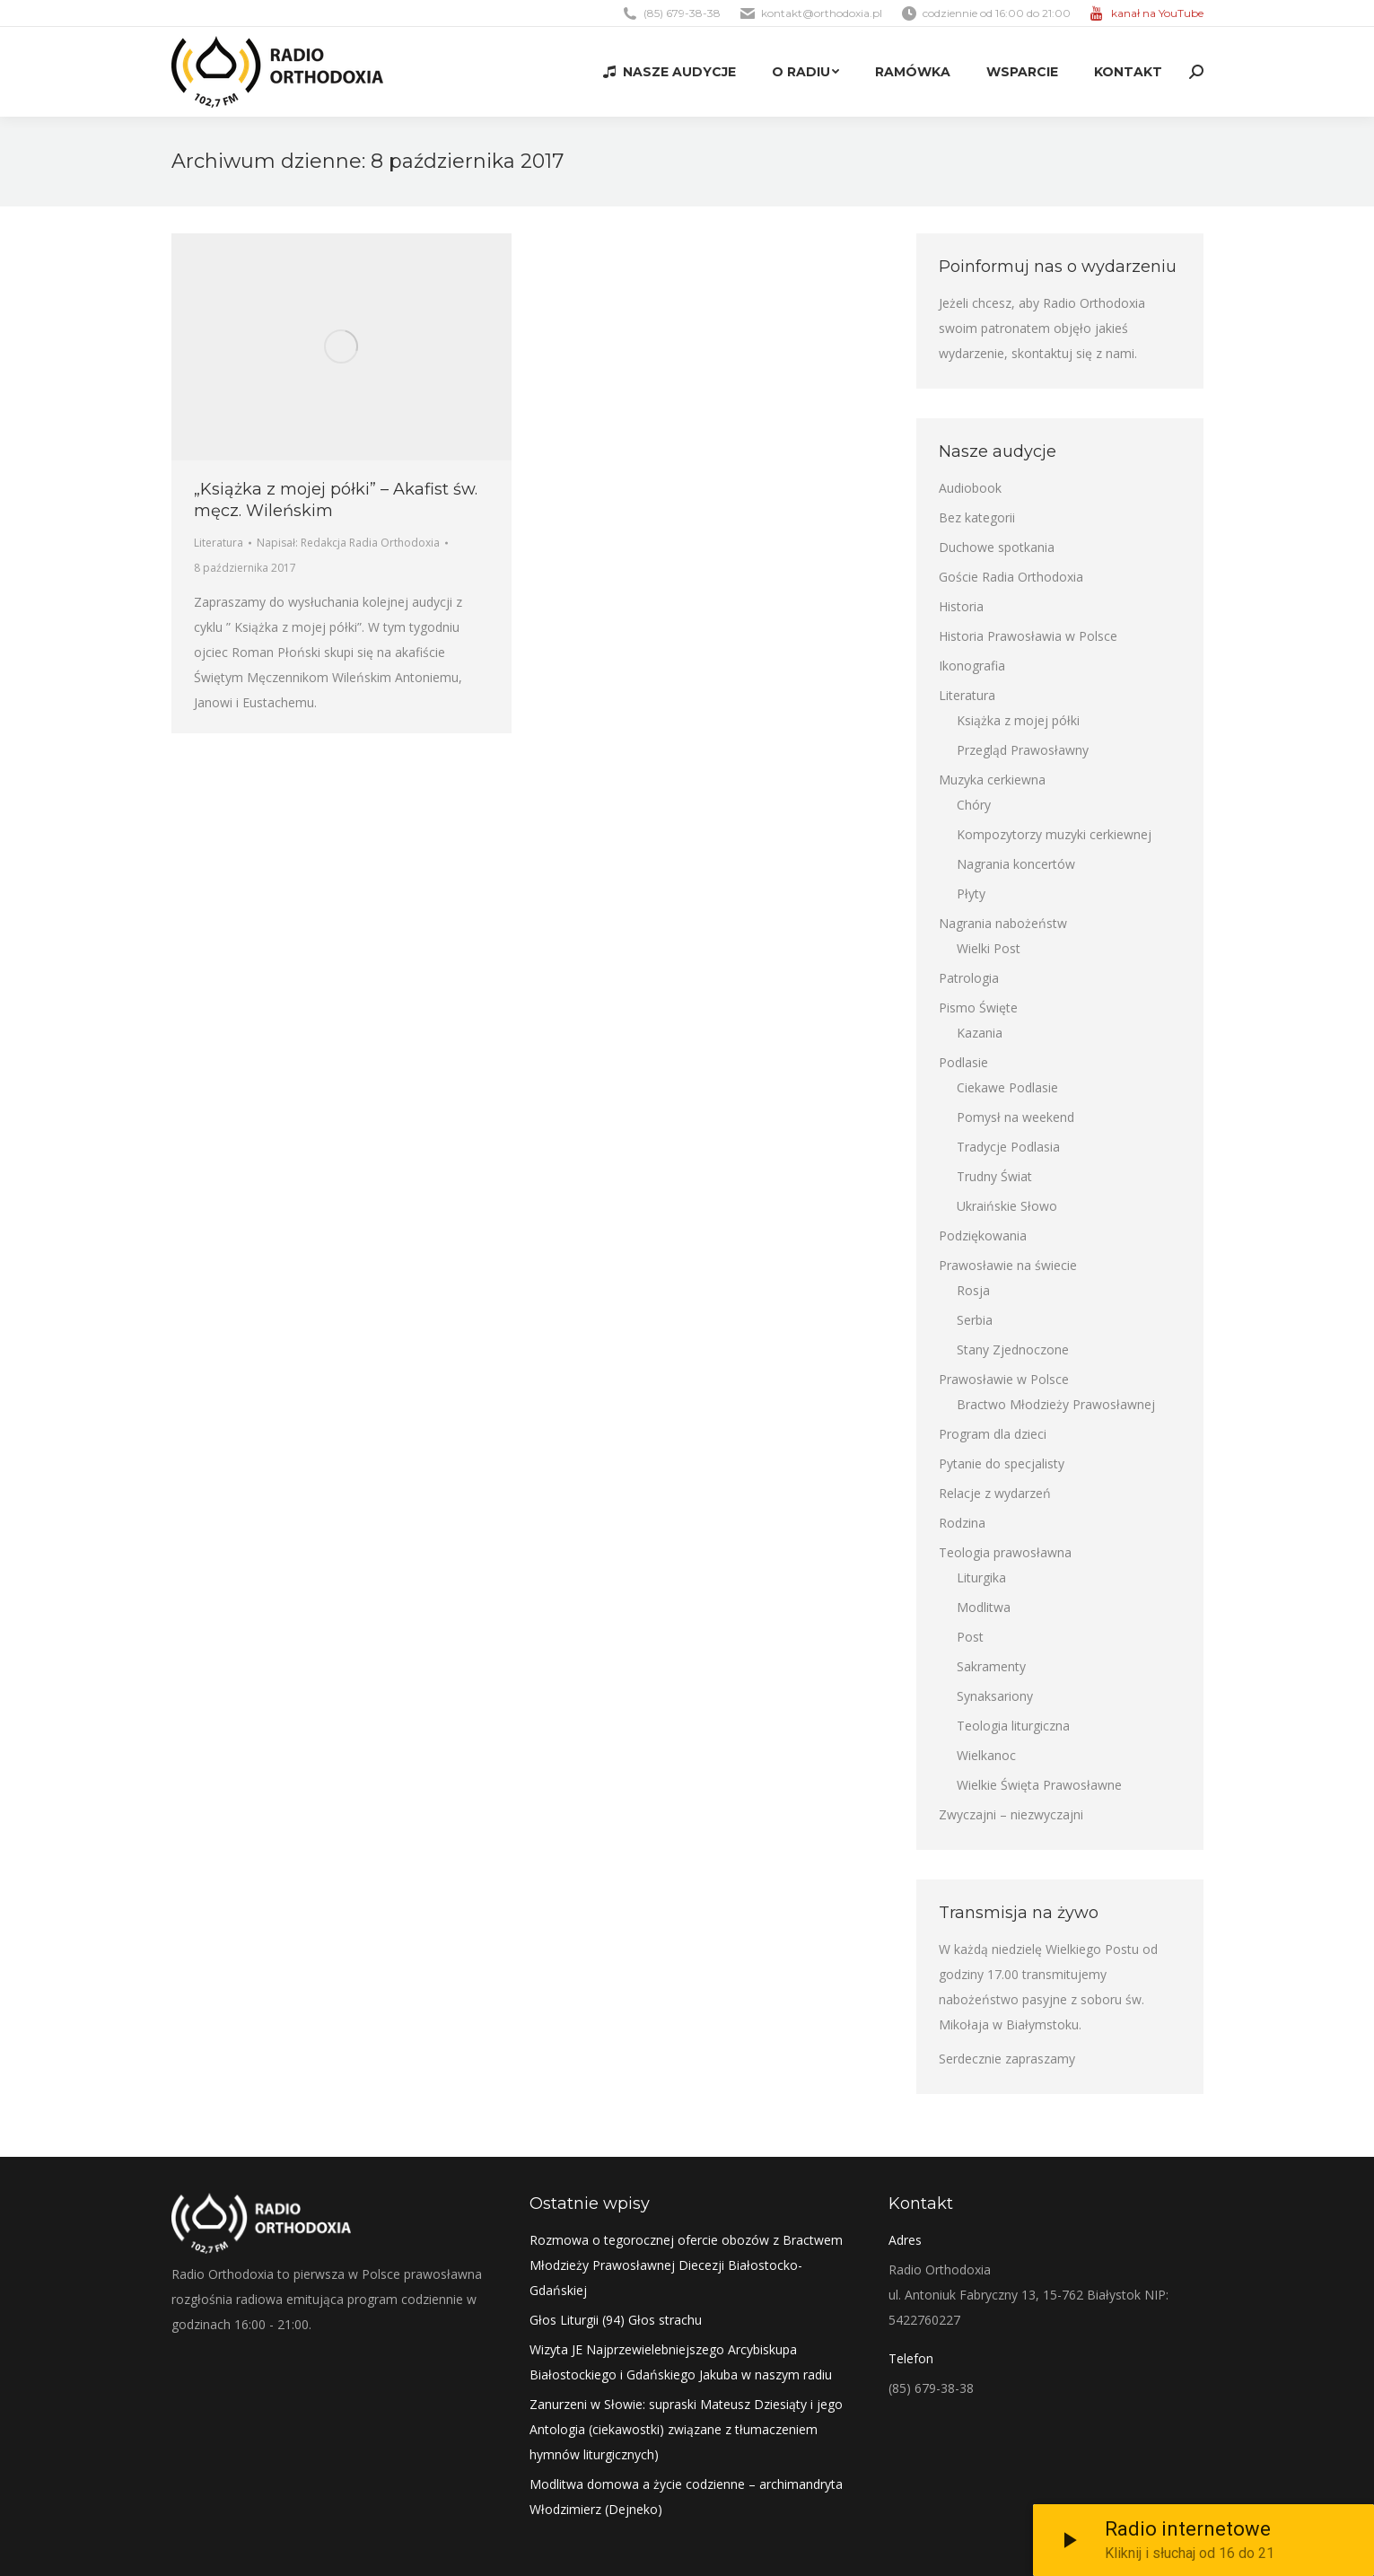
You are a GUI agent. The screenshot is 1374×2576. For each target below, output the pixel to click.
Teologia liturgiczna (1013, 1725)
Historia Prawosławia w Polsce (1028, 635)
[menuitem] (668, 72)
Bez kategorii (977, 517)
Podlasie (963, 1062)
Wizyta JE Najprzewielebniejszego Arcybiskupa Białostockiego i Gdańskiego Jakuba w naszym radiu (680, 2362)
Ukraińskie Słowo (1007, 1205)
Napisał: (348, 542)
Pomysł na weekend (1015, 1117)
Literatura (218, 542)
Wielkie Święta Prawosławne (1039, 1784)
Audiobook (970, 487)
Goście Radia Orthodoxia (1011, 576)
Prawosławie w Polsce (1004, 1379)
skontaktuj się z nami (1072, 353)
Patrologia (969, 977)
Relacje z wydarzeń (995, 1493)
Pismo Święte (978, 1007)
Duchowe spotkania (997, 547)
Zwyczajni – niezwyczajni (1011, 1814)
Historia (961, 606)
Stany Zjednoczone (1013, 1349)
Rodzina (962, 1522)
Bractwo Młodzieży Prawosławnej (1056, 1404)
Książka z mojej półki (1018, 720)
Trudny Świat (994, 1176)
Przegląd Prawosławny (1023, 749)
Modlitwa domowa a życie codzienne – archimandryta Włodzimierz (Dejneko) (686, 2496)
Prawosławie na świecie (1008, 1265)
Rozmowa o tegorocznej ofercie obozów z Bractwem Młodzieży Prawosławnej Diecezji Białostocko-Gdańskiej (686, 2265)
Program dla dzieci (992, 1433)
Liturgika (981, 1577)
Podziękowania (983, 1235)
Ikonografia (972, 665)
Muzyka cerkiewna (992, 779)
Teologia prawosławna (1005, 1552)
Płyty (971, 893)
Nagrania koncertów (1016, 863)
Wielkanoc (986, 1755)
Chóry (974, 804)
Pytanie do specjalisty (1001, 1463)
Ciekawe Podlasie (1007, 1087)
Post (970, 1636)
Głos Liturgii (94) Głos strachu (615, 2319)
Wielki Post (988, 948)
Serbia (975, 1319)
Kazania (979, 1032)
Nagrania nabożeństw (1003, 923)
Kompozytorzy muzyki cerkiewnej (1054, 834)
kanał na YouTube (1157, 13)
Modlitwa (984, 1607)
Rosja (973, 1290)
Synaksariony (995, 1695)
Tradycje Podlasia (1008, 1146)
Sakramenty (991, 1666)
